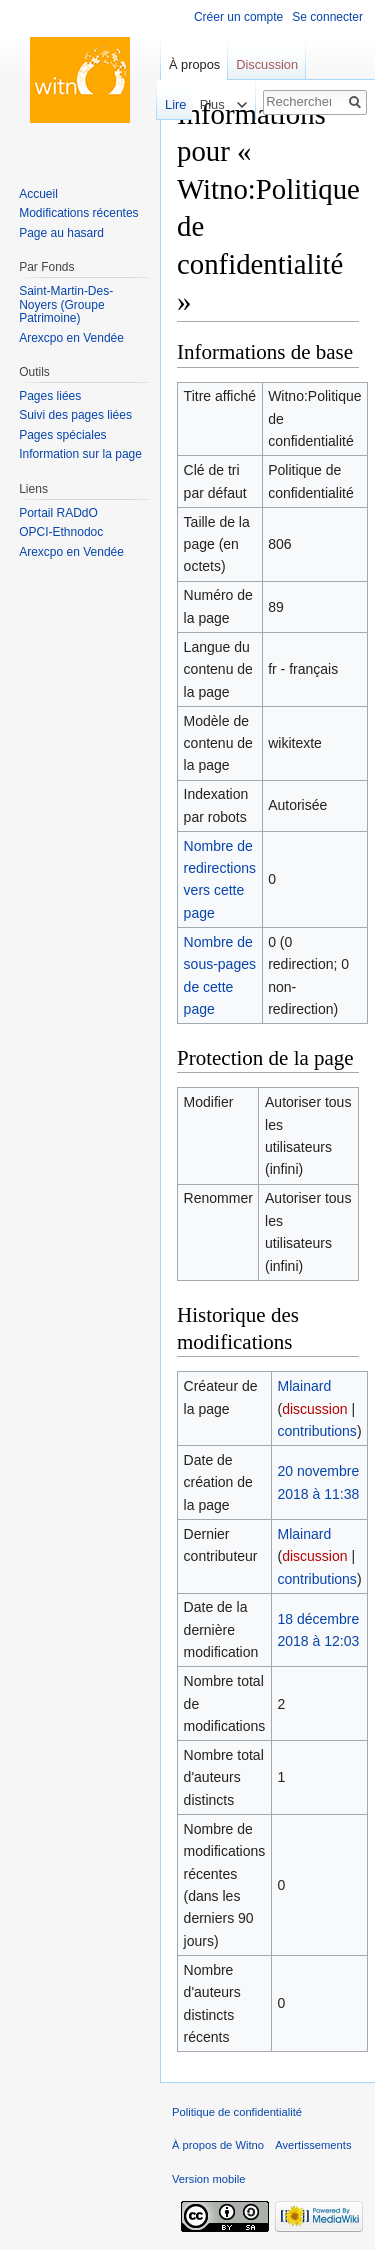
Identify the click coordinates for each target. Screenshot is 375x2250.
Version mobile (208, 2179)
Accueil (38, 194)
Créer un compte (238, 17)
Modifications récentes (78, 213)
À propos (194, 64)
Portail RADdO (58, 513)
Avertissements (313, 2145)
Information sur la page (80, 454)
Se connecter (327, 17)
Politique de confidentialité (237, 2112)
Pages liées (50, 396)
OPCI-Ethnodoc (61, 532)
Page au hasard (61, 233)
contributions (316, 1431)
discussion (314, 1409)
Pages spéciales (62, 435)
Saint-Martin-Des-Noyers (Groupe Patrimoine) (66, 304)
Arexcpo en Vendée (71, 338)
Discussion (267, 64)
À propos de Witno (218, 2145)
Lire (169, 104)
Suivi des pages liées (75, 415)
